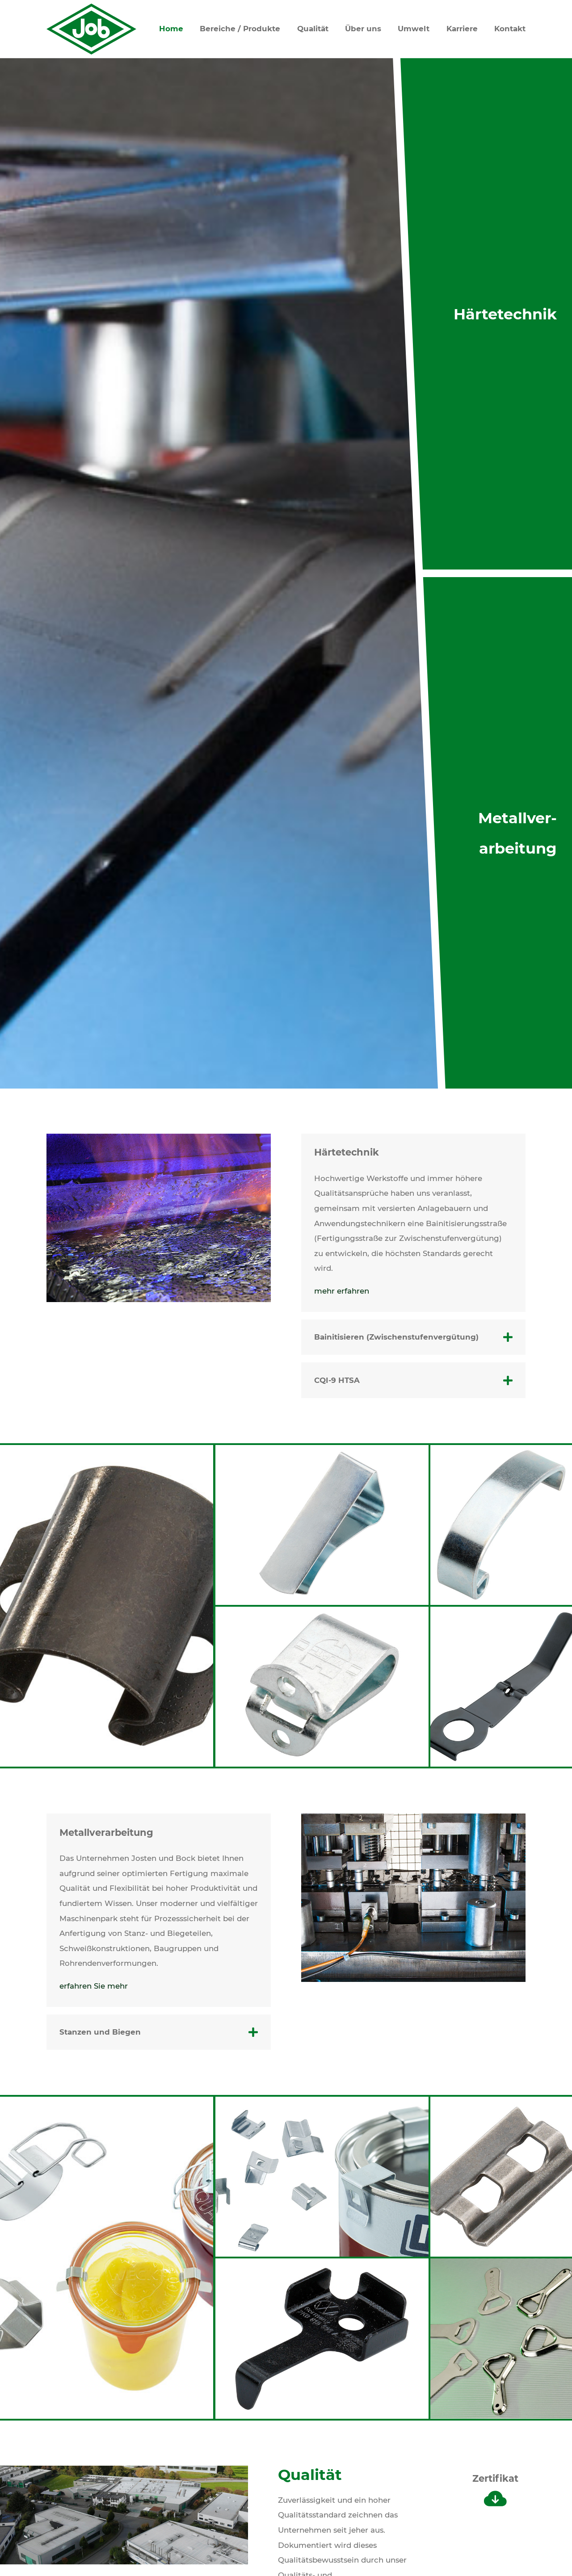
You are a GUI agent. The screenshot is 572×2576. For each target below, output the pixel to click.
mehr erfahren (341, 1290)
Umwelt (413, 28)
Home (171, 28)
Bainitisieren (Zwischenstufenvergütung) (396, 1336)
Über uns (363, 28)
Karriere (462, 28)
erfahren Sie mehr (93, 1985)
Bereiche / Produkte (240, 28)
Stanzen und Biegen (100, 2031)
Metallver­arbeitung (517, 832)
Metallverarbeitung (106, 1832)
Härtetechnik (505, 314)
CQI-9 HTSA (337, 1380)
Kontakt (510, 28)
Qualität (312, 28)
